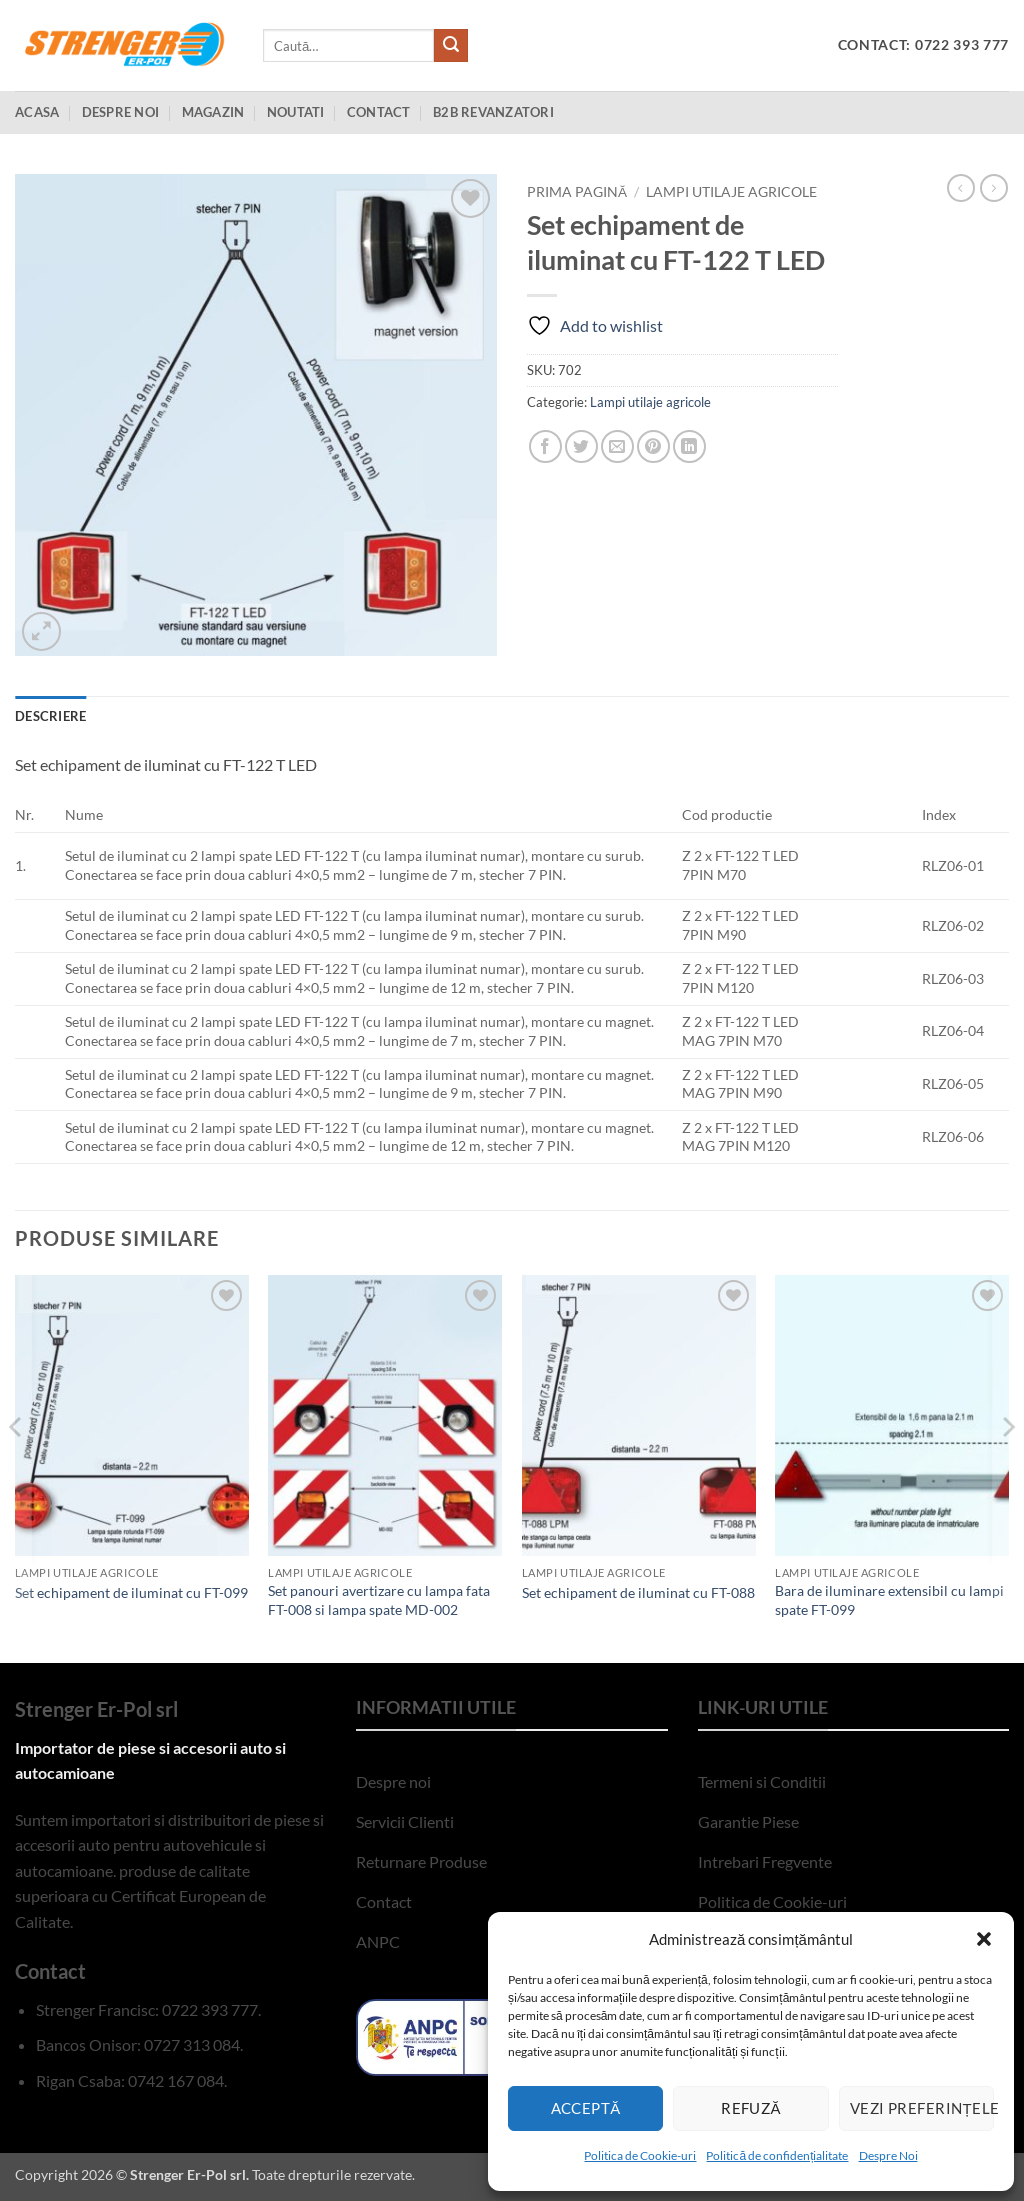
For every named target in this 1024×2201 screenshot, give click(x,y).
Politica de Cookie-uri (640, 2155)
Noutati (296, 112)
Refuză (751, 2108)
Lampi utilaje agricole (731, 192)
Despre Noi (888, 2155)
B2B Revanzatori (493, 112)
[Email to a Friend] (617, 446)
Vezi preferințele (922, 2108)
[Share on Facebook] (545, 446)
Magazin (213, 112)
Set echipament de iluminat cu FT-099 (131, 1592)
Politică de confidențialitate (777, 2155)
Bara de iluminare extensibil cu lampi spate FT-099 (889, 1600)
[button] (984, 1939)
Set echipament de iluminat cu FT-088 (638, 1592)
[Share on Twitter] (581, 446)
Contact (379, 112)
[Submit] (451, 46)
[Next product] (961, 188)
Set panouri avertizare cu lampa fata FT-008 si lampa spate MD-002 (379, 1600)
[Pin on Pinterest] (653, 446)
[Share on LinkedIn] (689, 446)
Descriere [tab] (50, 716)
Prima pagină (577, 192)
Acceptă (586, 2108)
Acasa (37, 112)
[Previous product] (994, 188)
